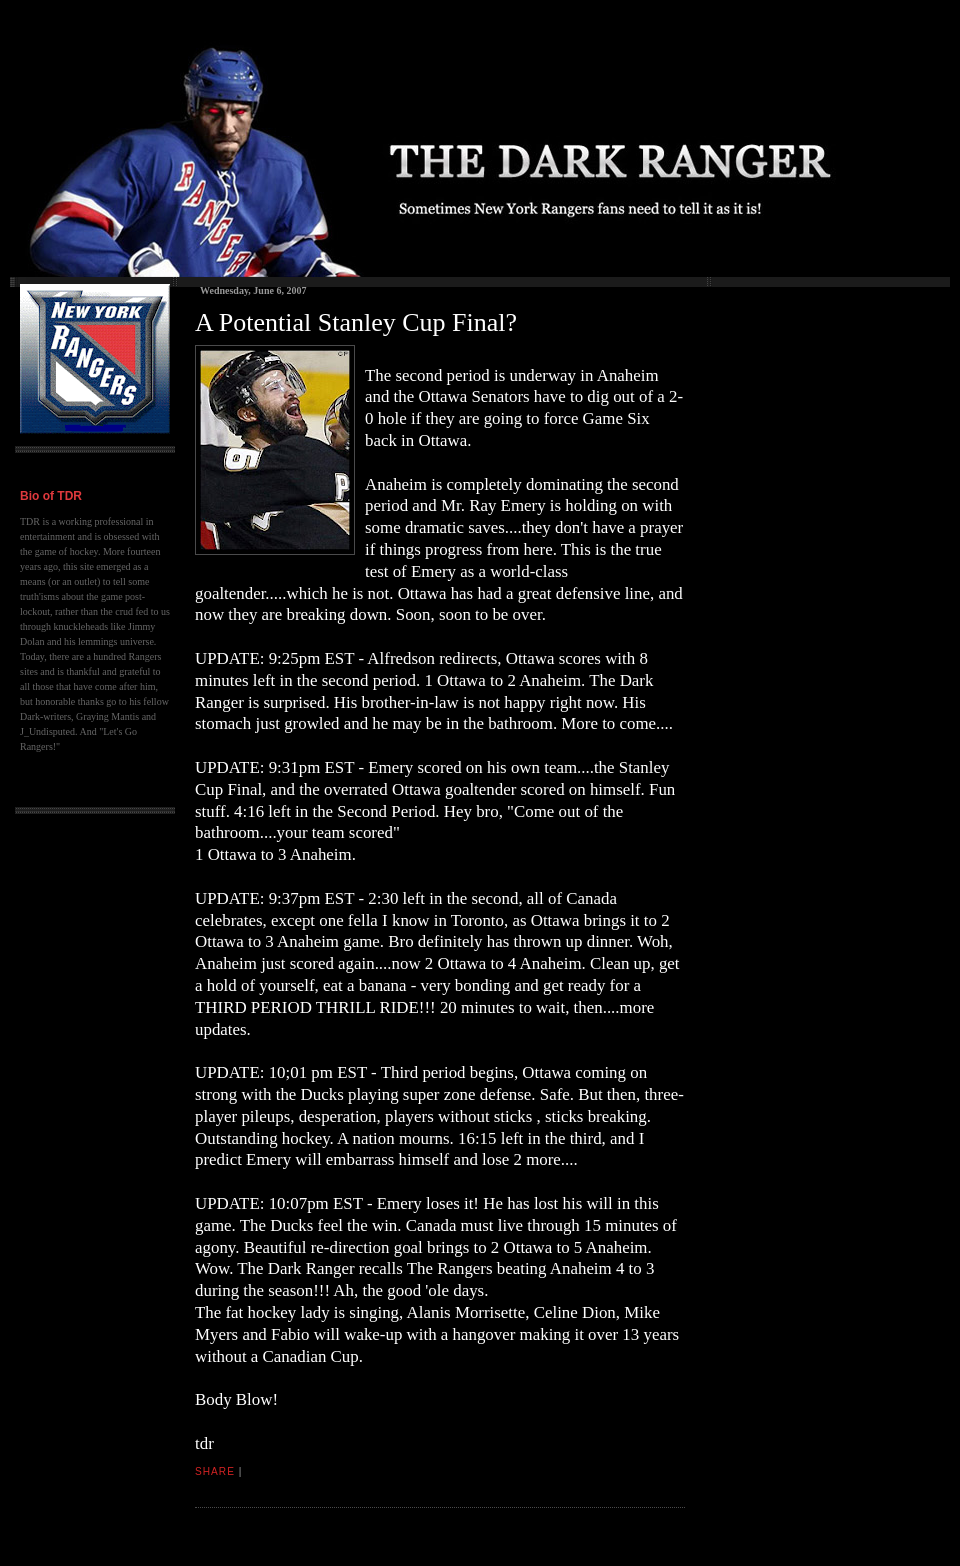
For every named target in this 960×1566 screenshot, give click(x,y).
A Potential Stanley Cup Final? (356, 322)
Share (215, 1471)
